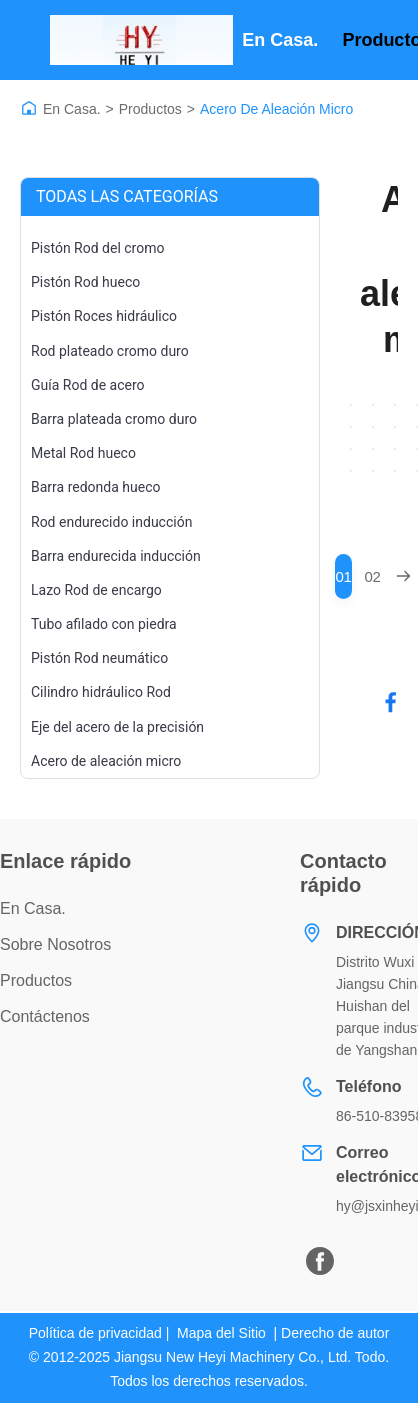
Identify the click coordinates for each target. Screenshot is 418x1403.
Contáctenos (45, 1016)
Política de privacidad (95, 1333)
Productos (150, 109)
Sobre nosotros (55, 944)
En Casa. (72, 109)
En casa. (280, 40)
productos (36, 980)
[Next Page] (403, 576)
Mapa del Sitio (221, 1333)
